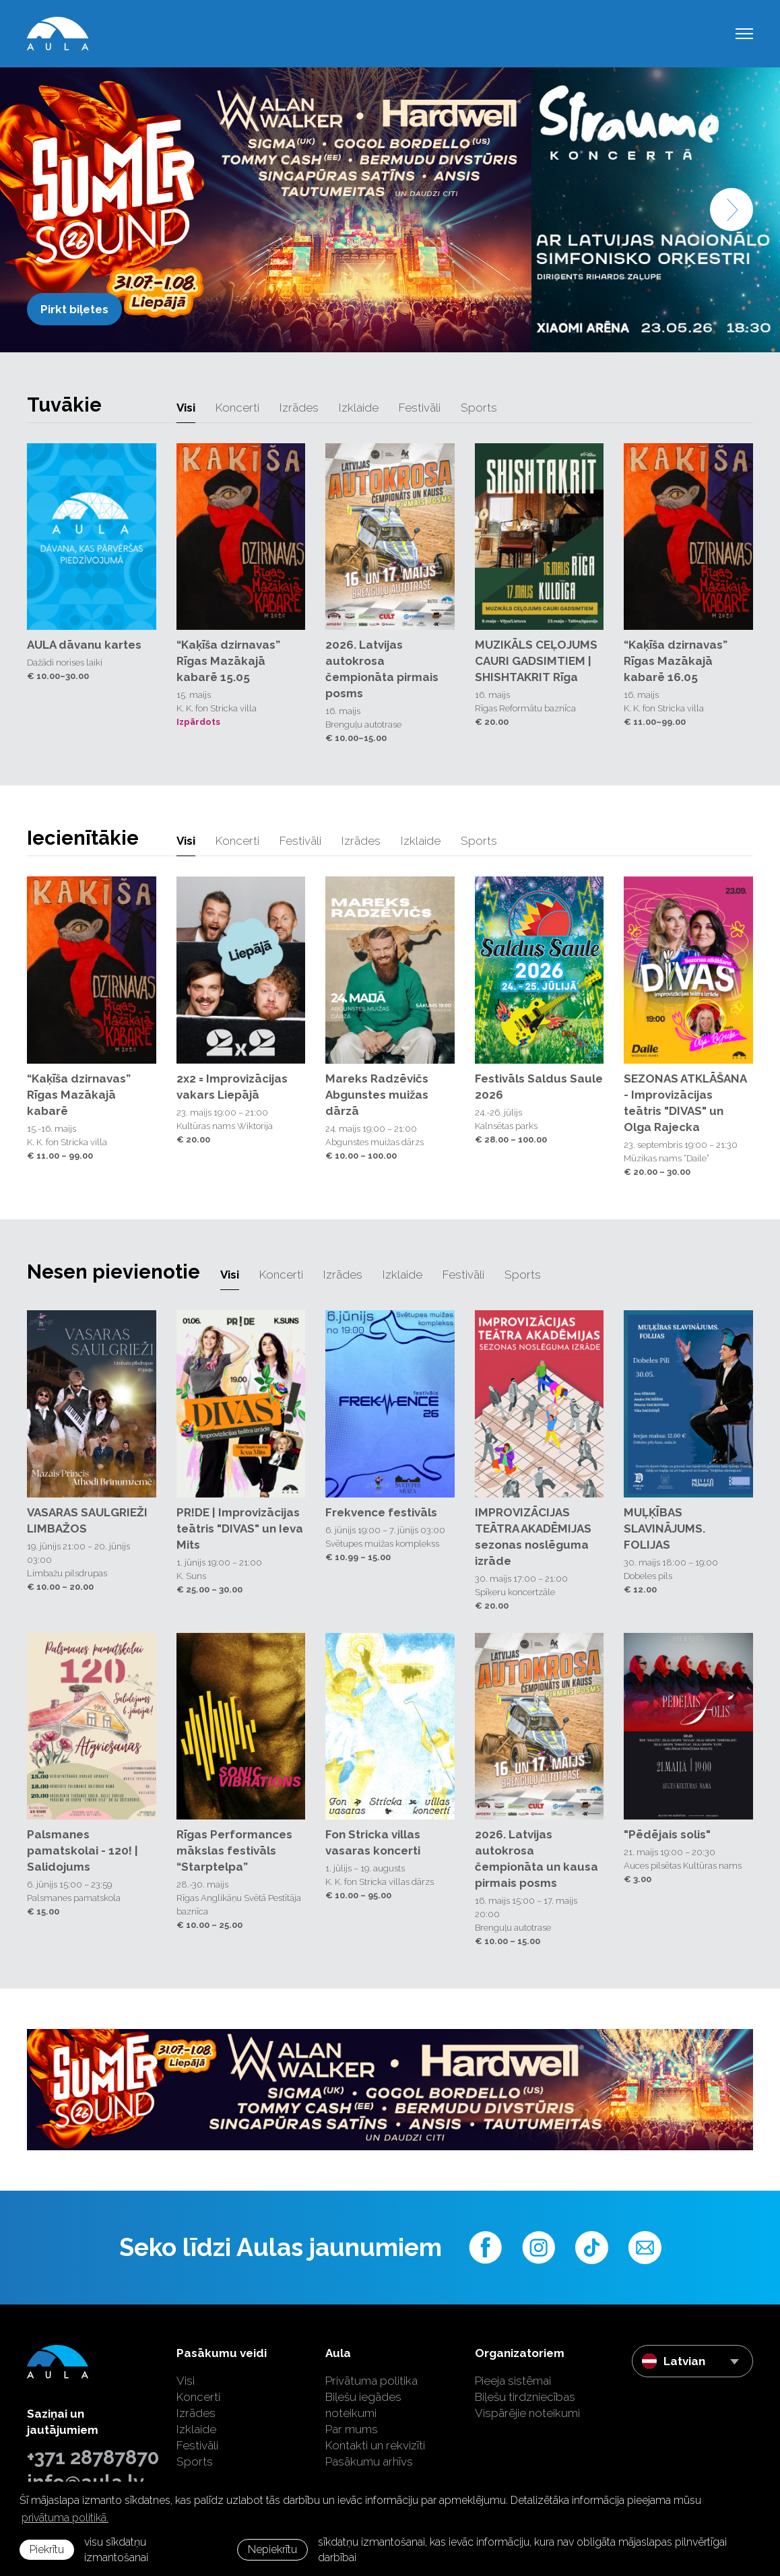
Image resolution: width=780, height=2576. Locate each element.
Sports (479, 407)
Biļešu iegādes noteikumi (363, 2405)
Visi (185, 407)
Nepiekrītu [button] (272, 2549)
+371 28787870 (91, 2457)
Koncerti (237, 407)
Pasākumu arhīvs (369, 2461)
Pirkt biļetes (74, 309)
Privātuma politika (371, 2380)
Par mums (351, 2429)
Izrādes (299, 407)
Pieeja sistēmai (513, 2380)
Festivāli (420, 407)
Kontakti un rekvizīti (375, 2445)
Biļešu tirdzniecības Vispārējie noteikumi (527, 2405)
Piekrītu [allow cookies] (47, 2549)
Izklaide (359, 407)
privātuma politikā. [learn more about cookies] (65, 2517)
